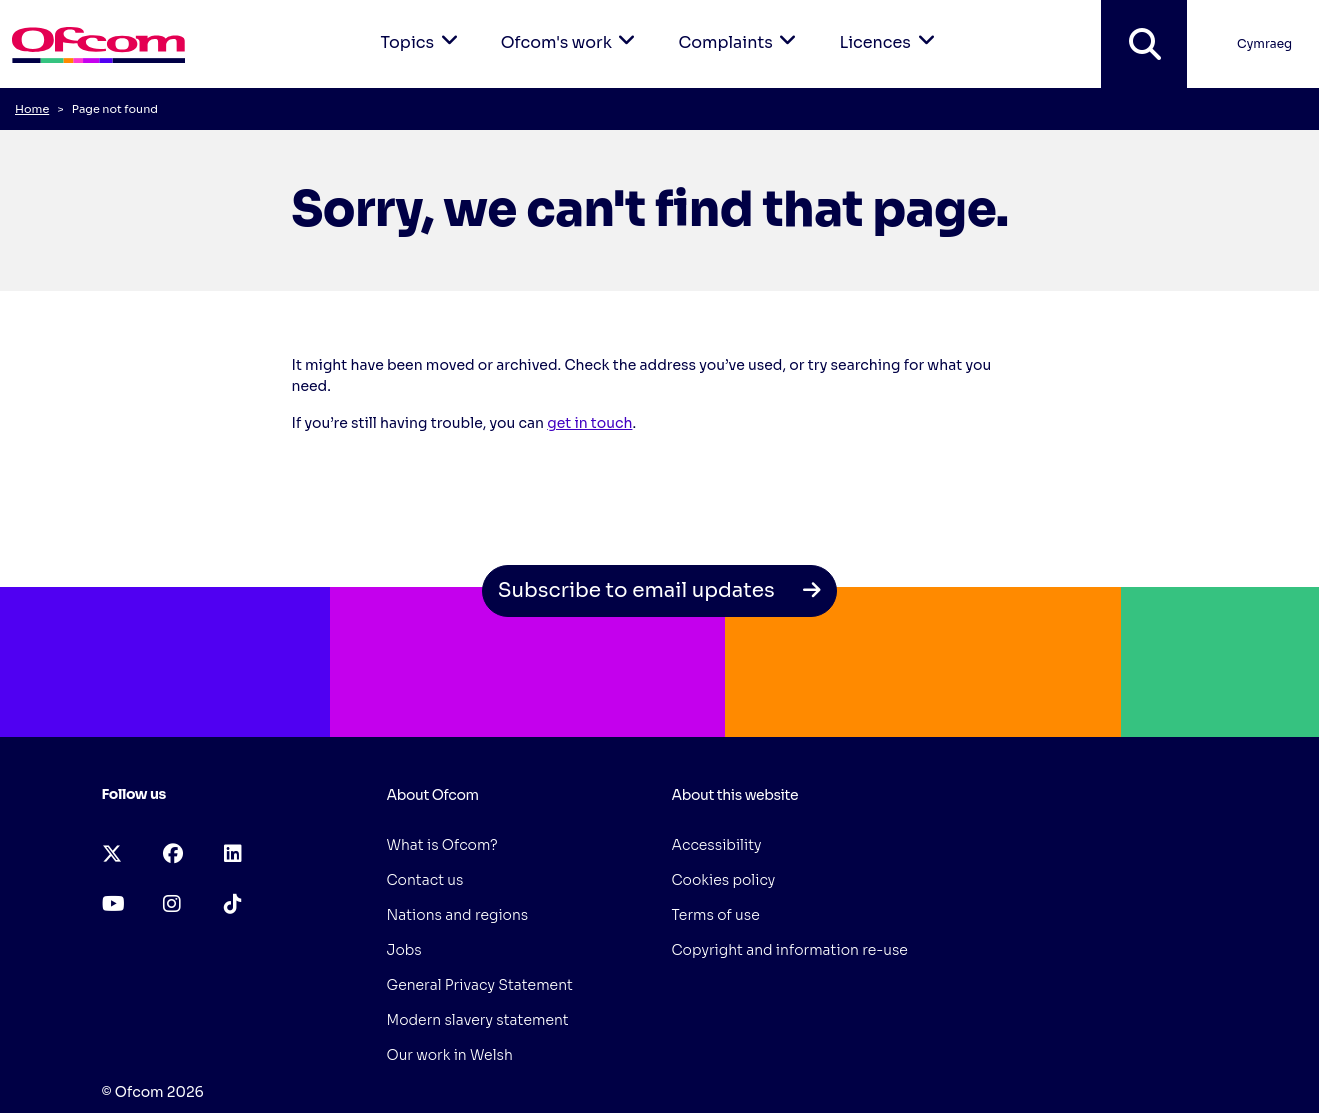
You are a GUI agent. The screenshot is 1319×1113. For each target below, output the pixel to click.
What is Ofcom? (442, 845)
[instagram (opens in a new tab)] (172, 904)
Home (32, 109)
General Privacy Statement (480, 985)
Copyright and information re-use (790, 950)
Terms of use (716, 915)
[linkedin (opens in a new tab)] (233, 854)
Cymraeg (1264, 43)
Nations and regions (458, 915)
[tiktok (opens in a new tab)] (233, 904)
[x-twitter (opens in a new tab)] (112, 854)
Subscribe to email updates (660, 590)
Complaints (740, 26)
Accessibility (717, 845)
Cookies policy (724, 880)
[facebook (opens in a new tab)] (173, 854)
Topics (423, 26)
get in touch (589, 423)
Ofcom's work (572, 26)
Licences (890, 26)
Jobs (404, 950)
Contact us (425, 880)
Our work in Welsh (450, 1055)
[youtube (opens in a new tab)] (113, 904)
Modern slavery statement (478, 1020)
